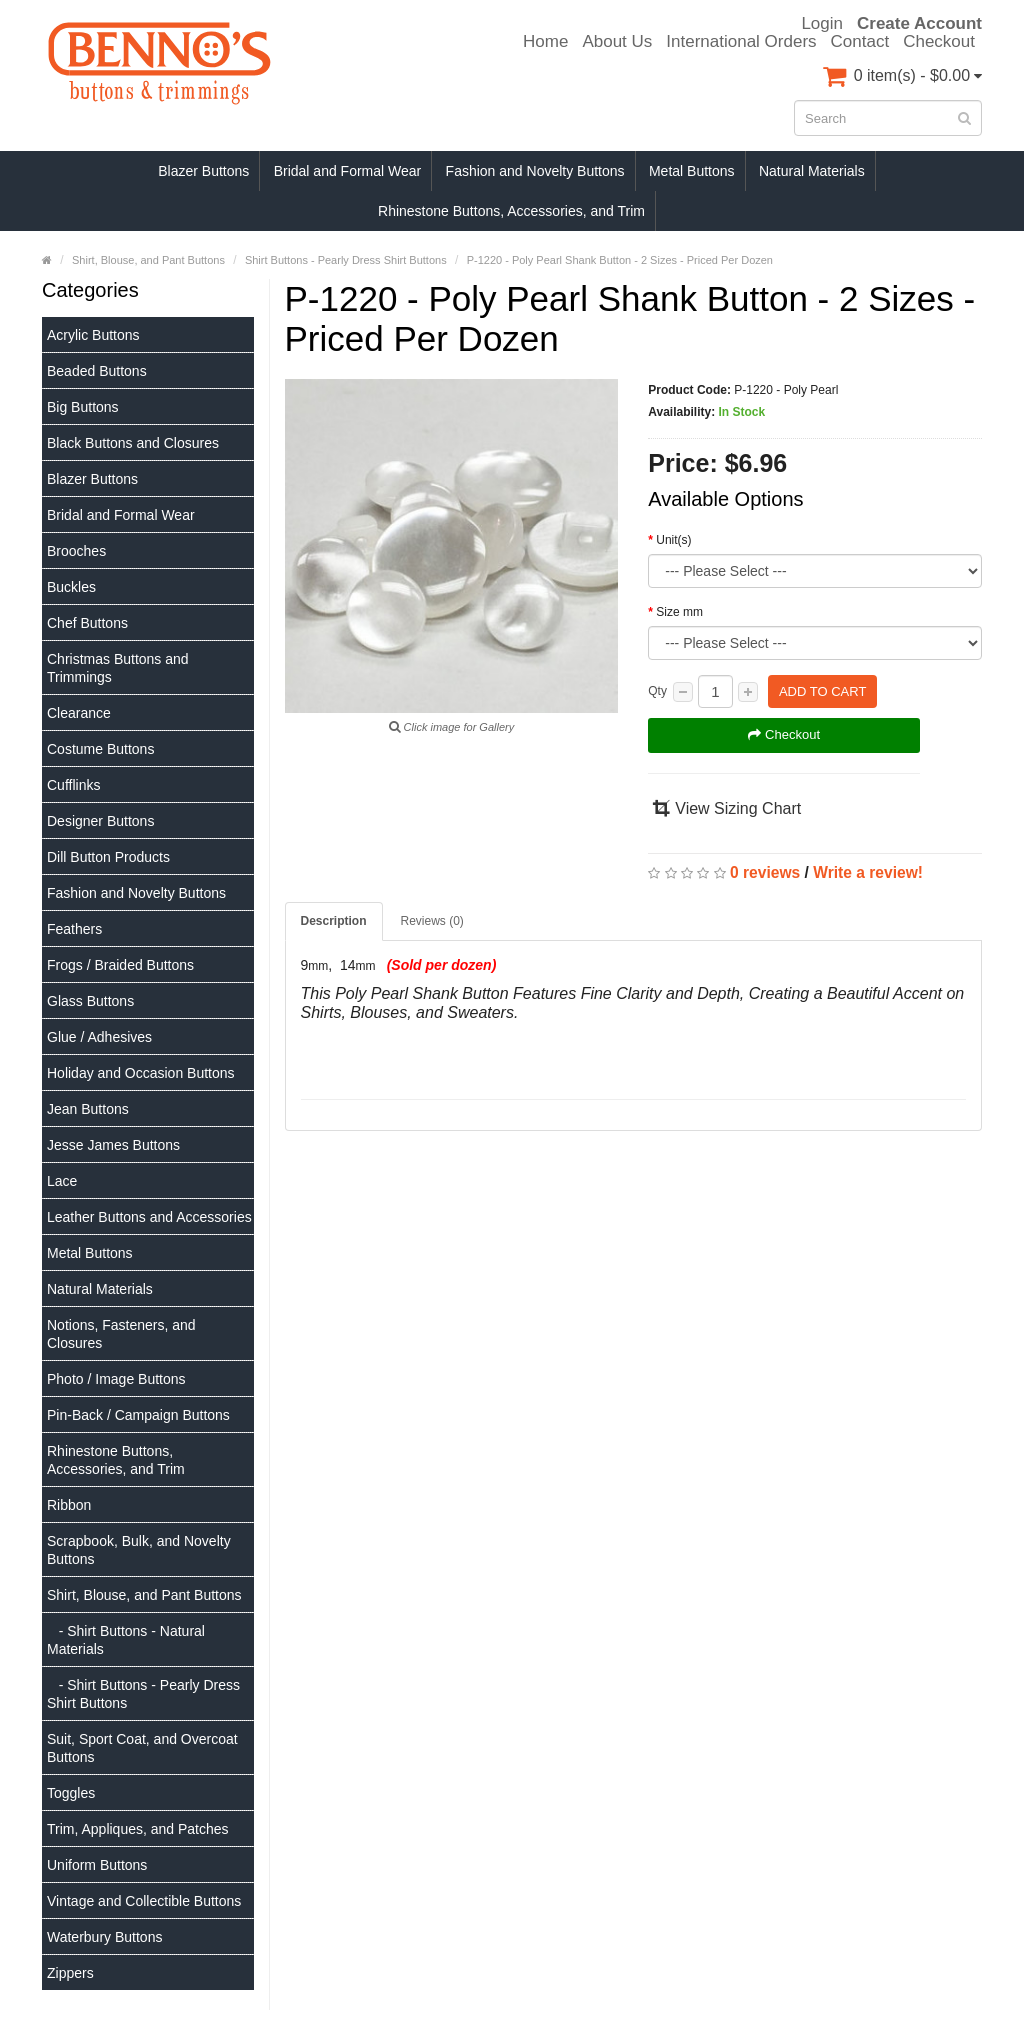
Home (545, 42)
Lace (62, 1181)
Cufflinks (73, 785)
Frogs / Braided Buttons (120, 965)
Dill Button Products (108, 857)
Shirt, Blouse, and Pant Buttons (144, 1595)
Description (334, 921)
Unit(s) (673, 540)
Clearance (79, 713)
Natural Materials (812, 171)
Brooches (76, 551)
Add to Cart (822, 691)
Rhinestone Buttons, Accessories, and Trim (511, 211)
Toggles (71, 1793)
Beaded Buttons (97, 371)
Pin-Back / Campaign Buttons (138, 1415)
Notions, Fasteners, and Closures (121, 1334)
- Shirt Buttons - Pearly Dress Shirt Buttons (143, 1694)
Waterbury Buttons (104, 1937)
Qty (657, 691)
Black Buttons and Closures (133, 443)
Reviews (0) (432, 921)
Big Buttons (83, 407)
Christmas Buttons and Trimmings (118, 668)
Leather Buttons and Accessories (149, 1217)
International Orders (741, 42)
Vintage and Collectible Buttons (144, 1901)
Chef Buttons (87, 623)
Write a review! (868, 872)
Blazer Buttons (203, 171)
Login (822, 24)
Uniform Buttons (97, 1865)
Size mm (679, 612)
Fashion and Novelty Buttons (535, 171)
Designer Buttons (100, 821)
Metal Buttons (692, 171)
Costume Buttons (100, 749)
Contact (860, 42)
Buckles (71, 587)
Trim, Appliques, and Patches (138, 1829)
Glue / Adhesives (99, 1037)
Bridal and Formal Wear (348, 171)
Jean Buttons (88, 1109)
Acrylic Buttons (93, 335)
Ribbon (69, 1505)
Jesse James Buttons (113, 1145)
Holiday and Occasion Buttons (141, 1073)
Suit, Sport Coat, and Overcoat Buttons (142, 1748)
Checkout (939, 42)
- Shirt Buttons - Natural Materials (126, 1640)
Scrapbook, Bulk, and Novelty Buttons (139, 1550)
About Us (617, 42)
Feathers (74, 929)
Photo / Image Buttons (116, 1379)
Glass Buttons (90, 1001)
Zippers (70, 1973)
